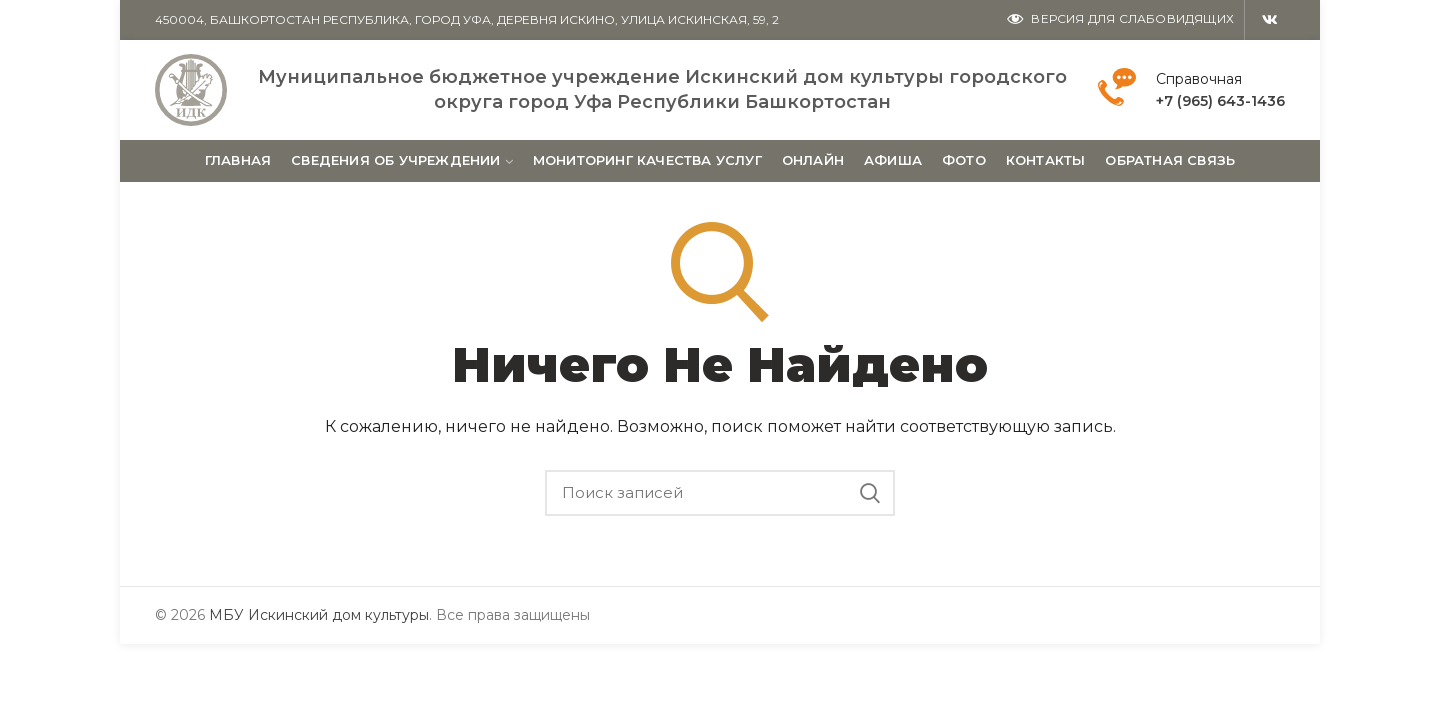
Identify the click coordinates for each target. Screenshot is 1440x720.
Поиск (870, 493)
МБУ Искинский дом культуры (319, 615)
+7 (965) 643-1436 (1220, 101)
